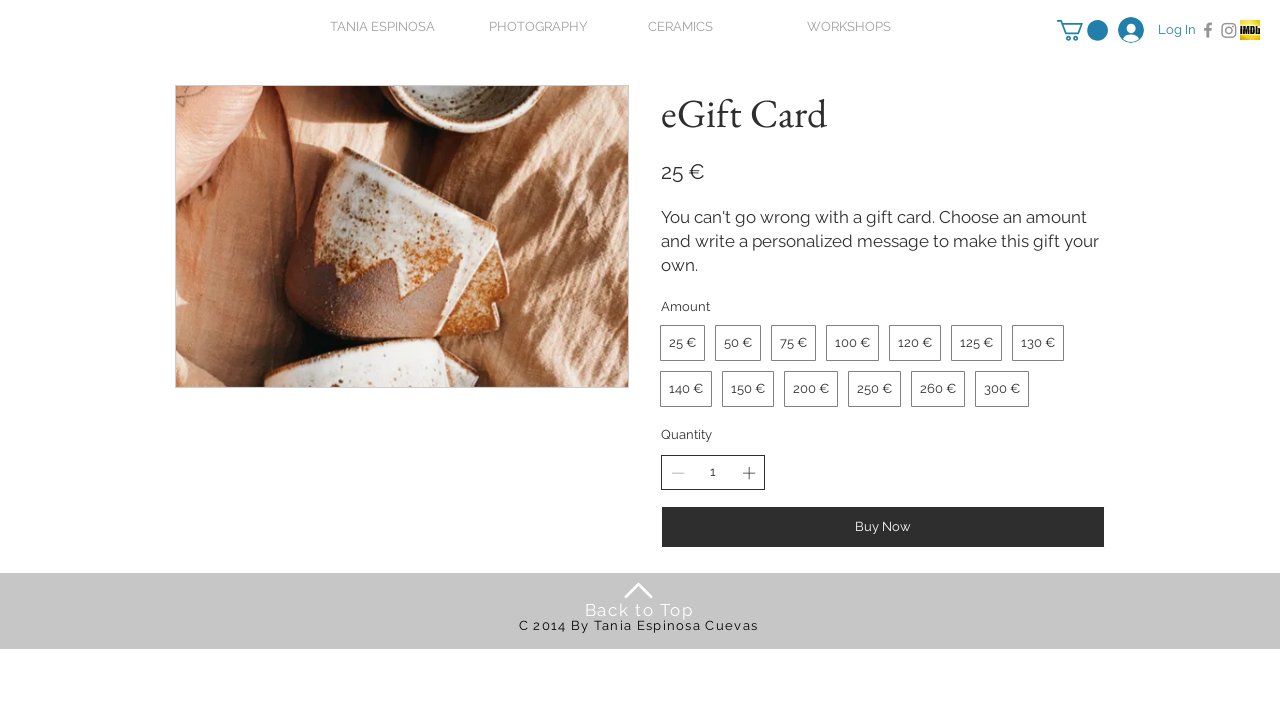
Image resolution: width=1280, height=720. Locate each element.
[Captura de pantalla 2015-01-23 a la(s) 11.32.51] (1250, 30)
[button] (1082, 30)
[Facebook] (1208, 30)
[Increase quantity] (749, 473)
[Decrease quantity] (678, 473)
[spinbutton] (713, 472)
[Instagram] (1229, 30)
